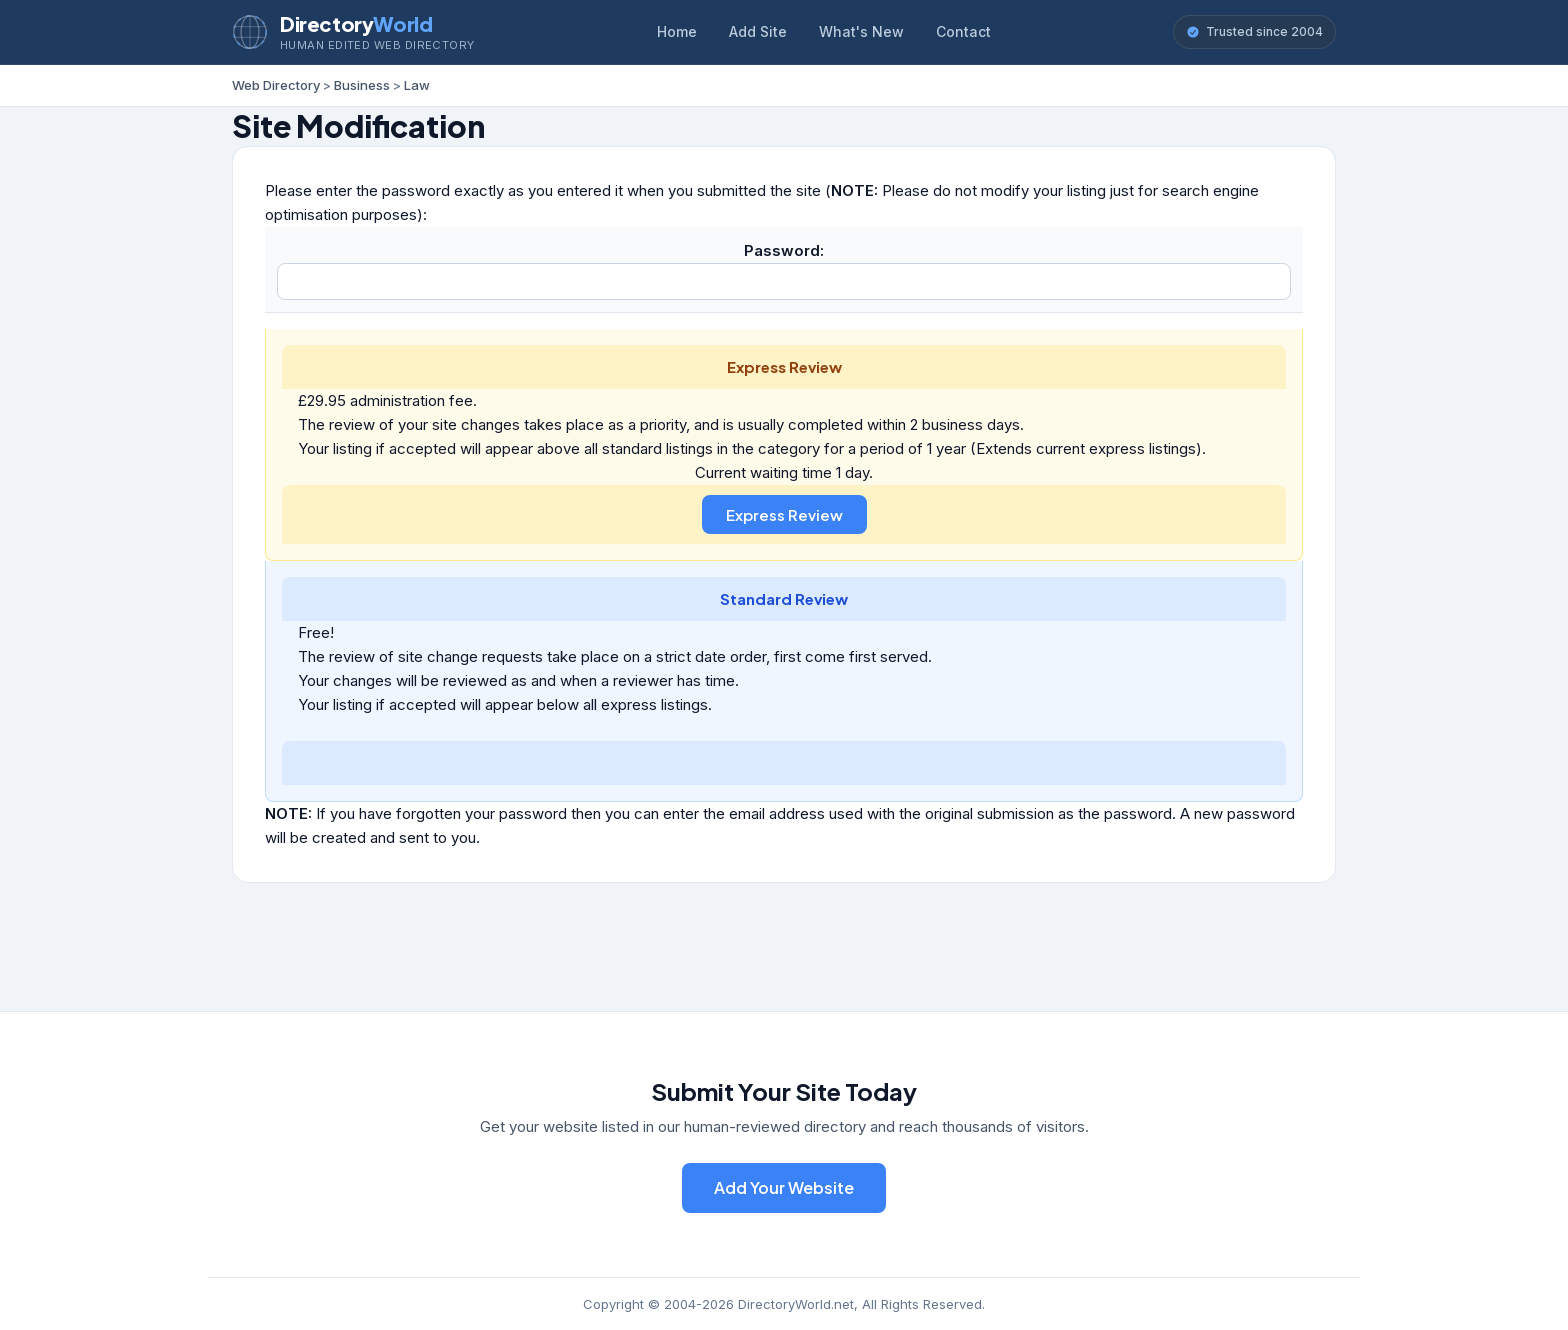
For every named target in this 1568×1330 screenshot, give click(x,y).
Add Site (758, 31)
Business (362, 85)
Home (677, 31)
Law (417, 85)
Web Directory (276, 85)
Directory (356, 23)
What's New (861, 31)
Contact (963, 31)
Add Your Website (784, 1187)
